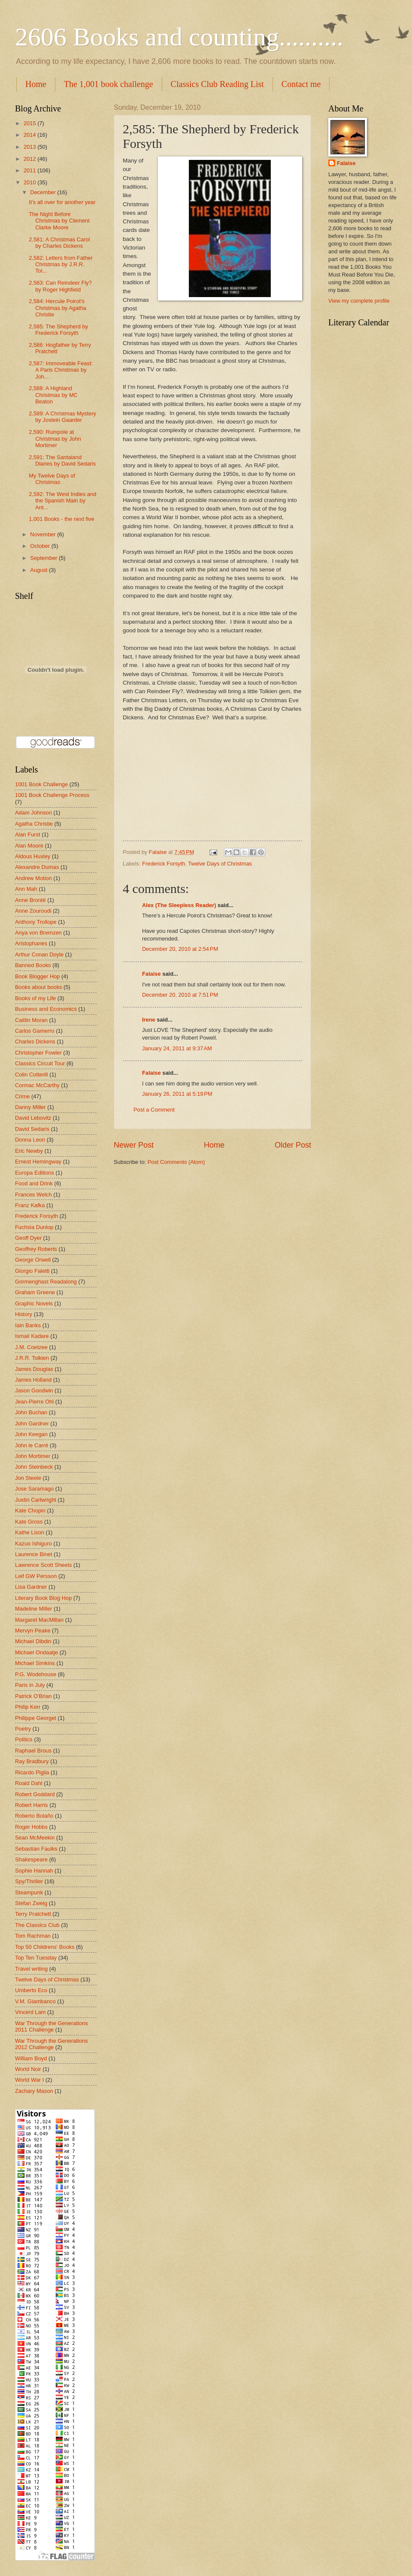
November (43, 534)
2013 (30, 147)
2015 (30, 123)
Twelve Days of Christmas (220, 863)
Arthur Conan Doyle (39, 954)
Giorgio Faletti (32, 1271)
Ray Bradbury (32, 1761)
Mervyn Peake (32, 1630)
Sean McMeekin (35, 1837)
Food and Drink (34, 1183)
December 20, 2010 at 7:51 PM (180, 995)
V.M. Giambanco (35, 2001)
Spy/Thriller (29, 1881)
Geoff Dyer (28, 1238)
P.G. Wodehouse (35, 1674)
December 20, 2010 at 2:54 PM (180, 949)
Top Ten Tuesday (36, 1957)
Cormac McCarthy (37, 1085)
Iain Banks (28, 1325)
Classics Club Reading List (217, 84)
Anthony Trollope (36, 922)
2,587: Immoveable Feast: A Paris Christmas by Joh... (61, 370)
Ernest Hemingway (38, 1161)
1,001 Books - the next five (61, 519)
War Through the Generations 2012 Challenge (51, 2044)
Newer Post (134, 1145)
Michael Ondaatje (36, 1652)
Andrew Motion (33, 878)
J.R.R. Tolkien (32, 1358)
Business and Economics (46, 1009)
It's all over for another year (62, 202)
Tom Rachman (33, 1936)
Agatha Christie (34, 824)
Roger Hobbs (31, 1827)
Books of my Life (35, 998)
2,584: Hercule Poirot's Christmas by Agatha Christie (57, 308)
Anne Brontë (30, 900)
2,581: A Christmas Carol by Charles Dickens (59, 242)
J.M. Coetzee (31, 1347)
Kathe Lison (29, 1532)
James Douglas (34, 1369)
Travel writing (31, 1969)
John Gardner (32, 1423)
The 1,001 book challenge (108, 84)
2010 (30, 182)
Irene (148, 1019)
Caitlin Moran (31, 1020)
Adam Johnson (33, 812)
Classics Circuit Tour (40, 1063)
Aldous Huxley (32, 856)
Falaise (151, 974)
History (23, 1314)
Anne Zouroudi (33, 911)
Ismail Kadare (32, 1336)
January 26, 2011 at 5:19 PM (177, 1094)
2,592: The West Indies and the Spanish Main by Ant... (62, 501)
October (40, 546)
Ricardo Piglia (32, 1772)
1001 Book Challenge (41, 784)
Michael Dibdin (33, 1641)
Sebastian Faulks (36, 1849)
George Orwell (33, 1259)
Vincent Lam (30, 2012)
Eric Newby (29, 1151)
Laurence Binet (33, 1554)
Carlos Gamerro (35, 1031)
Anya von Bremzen (38, 932)
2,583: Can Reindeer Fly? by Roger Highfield (60, 286)
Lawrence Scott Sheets (43, 1565)
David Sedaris (32, 1129)
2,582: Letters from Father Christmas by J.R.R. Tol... (61, 264)
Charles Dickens (35, 1041)
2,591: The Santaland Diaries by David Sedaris (62, 460)
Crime (22, 1096)
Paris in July (30, 1685)
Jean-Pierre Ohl (34, 1401)
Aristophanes (31, 943)
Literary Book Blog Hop (43, 1598)
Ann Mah (26, 889)
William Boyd (31, 2058)
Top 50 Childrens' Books (44, 1947)
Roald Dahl (28, 1783)
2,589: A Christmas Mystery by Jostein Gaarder (62, 416)
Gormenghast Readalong (46, 1281)
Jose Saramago (34, 1488)
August (39, 570)
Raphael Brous (33, 1750)
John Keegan (31, 1434)
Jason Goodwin (34, 1390)
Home (35, 84)
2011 (30, 170)
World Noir (28, 2069)
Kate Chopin (30, 1510)
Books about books (38, 987)
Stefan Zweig (31, 1903)
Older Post (293, 1145)
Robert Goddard (35, 1794)
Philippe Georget (35, 1718)
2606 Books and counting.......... (179, 37)
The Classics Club (37, 1925)
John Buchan (31, 1412)
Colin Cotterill (31, 1074)
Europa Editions (34, 1172)
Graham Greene (35, 1292)
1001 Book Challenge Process (52, 795)
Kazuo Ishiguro (33, 1543)
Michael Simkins (35, 1663)
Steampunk (29, 1892)
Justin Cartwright (35, 1500)
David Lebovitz (33, 1118)
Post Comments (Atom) (176, 1162)
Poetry (23, 1728)
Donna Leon (30, 1139)
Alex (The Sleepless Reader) (179, 905)
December (43, 192)
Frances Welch (33, 1194)
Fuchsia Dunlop (34, 1227)
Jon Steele (28, 1478)
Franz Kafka (30, 1205)
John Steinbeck (34, 1467)
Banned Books (33, 965)
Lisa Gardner (31, 1587)
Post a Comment (154, 1109)
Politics (24, 1739)
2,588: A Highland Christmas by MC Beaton (53, 395)
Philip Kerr (27, 1707)
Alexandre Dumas (37, 867)
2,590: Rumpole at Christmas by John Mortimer (55, 438)
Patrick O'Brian (33, 1696)
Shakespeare (31, 1859)
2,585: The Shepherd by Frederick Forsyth (58, 329)
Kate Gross (28, 1521)
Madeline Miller (33, 1608)
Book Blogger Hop (37, 976)
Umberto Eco (31, 1990)
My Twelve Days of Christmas (52, 478)
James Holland (33, 1380)
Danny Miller (30, 1107)
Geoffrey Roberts (36, 1249)
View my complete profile (359, 301)
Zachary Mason (34, 2091)
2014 (30, 135)
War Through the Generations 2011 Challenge (51, 2026)
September (44, 558)
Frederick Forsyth (163, 863)
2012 (30, 159)
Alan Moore (29, 845)
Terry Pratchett (33, 1914)
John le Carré (31, 1445)
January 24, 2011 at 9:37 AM (177, 1048)
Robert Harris (31, 1805)
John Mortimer (32, 1456)
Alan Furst (27, 834)
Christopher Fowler (38, 1052)
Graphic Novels (34, 1303)
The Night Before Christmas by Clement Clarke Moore (59, 221)
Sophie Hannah (34, 1870)
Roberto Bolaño (34, 1816)
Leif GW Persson (36, 1576)
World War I (29, 2080)
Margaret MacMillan (39, 1620)
